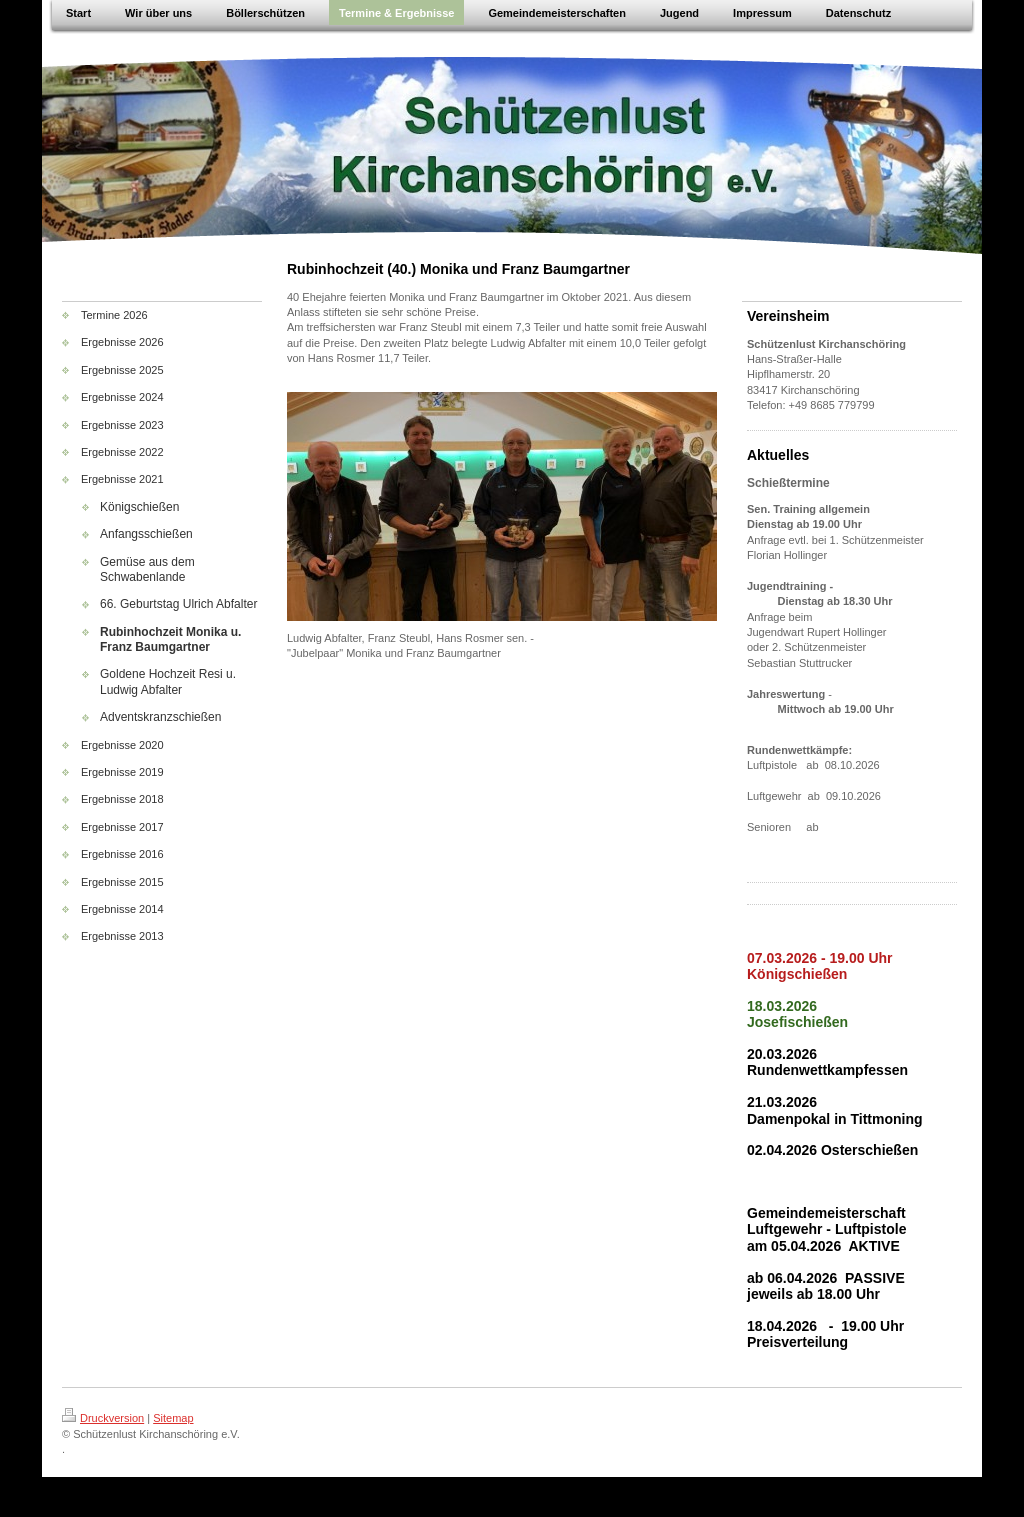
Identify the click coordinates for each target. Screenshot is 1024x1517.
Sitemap (173, 1418)
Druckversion (103, 1418)
